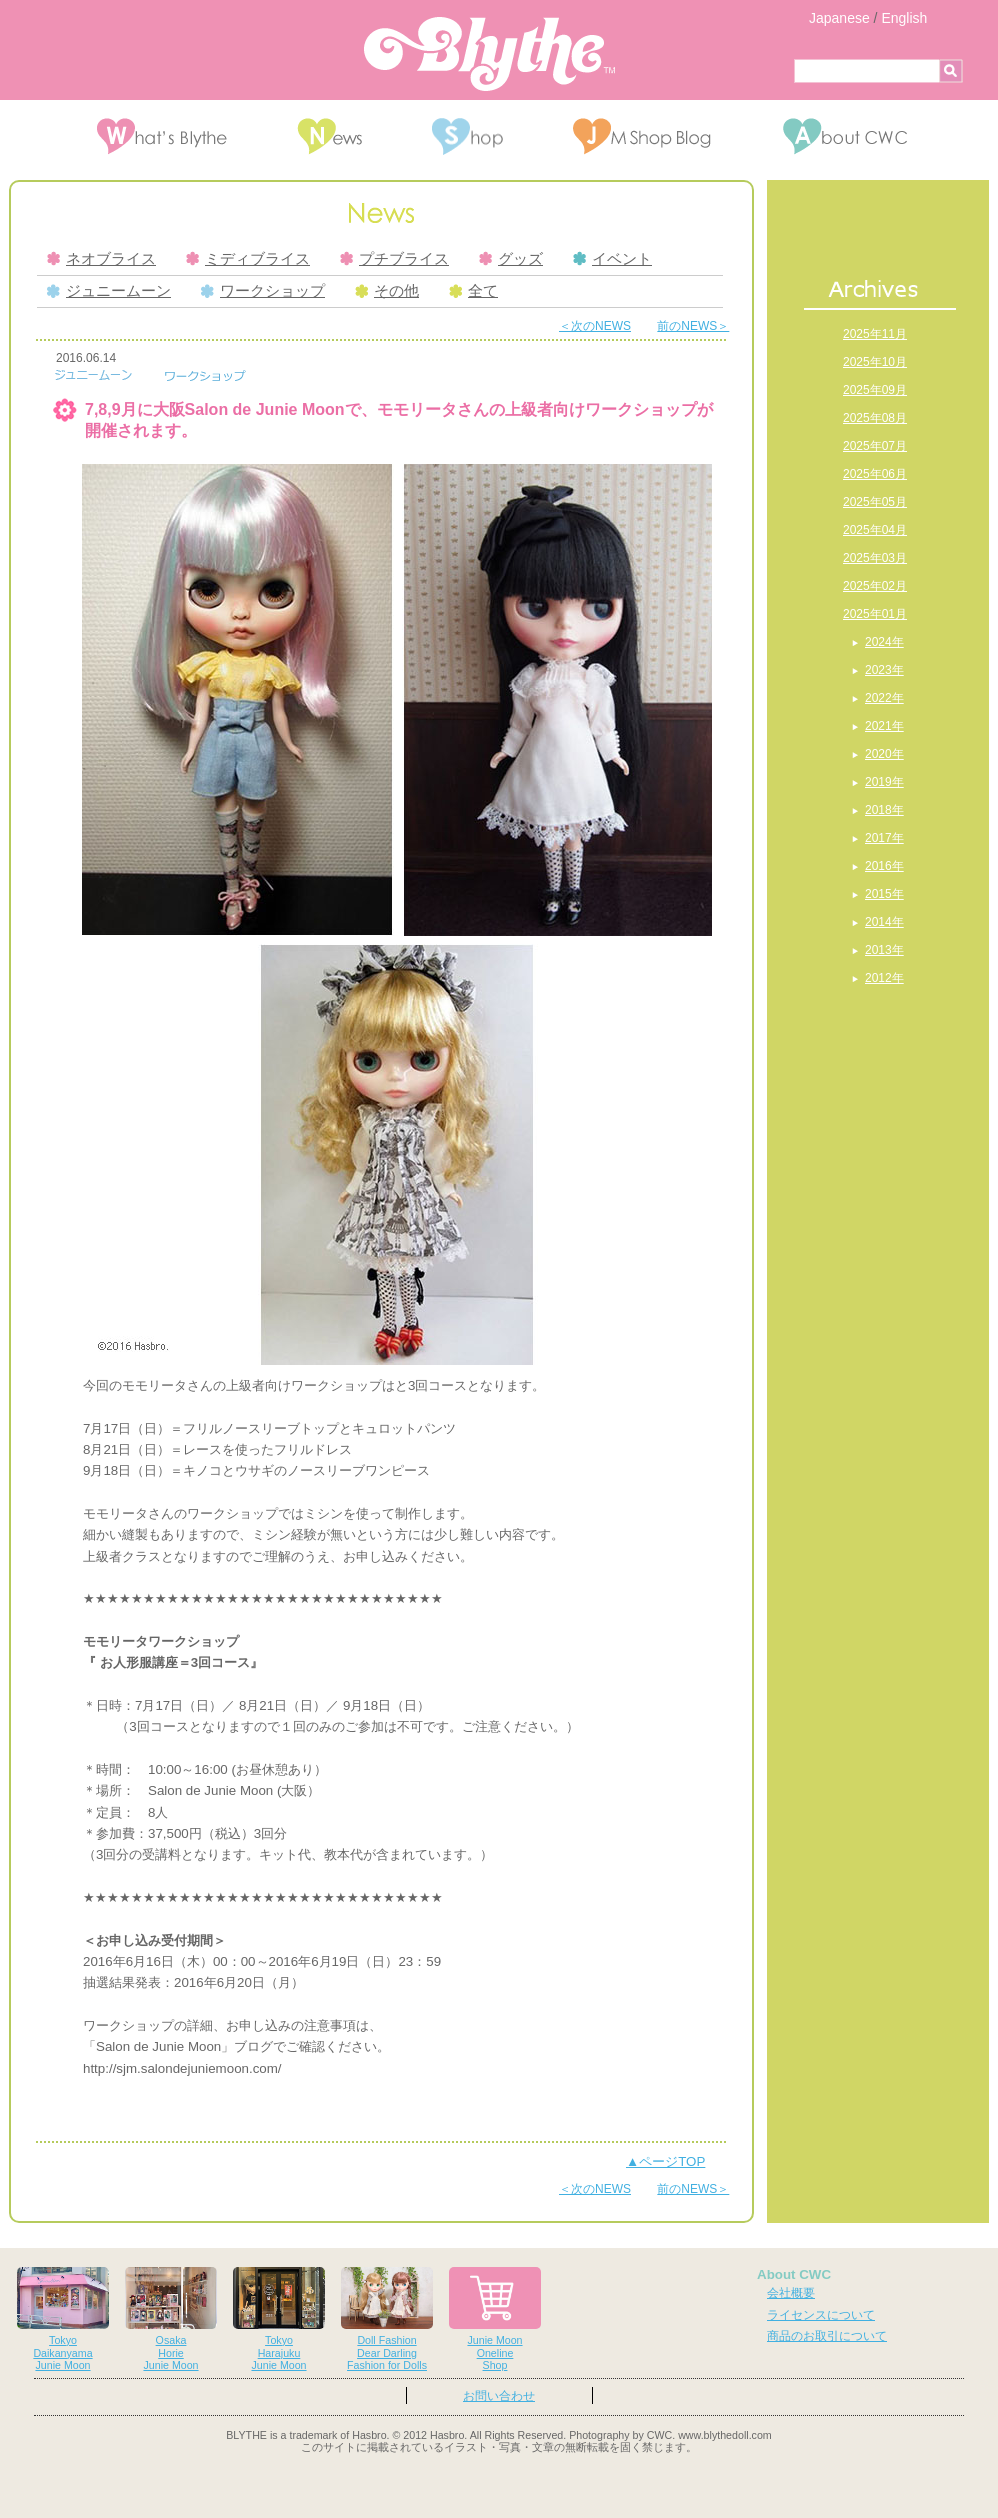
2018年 (884, 810)
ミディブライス (248, 259)
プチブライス (394, 259)
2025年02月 (875, 586)
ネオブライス (101, 259)
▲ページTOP (665, 2161)
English (904, 18)
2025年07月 (875, 446)
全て (473, 291)
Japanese (839, 18)
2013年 (884, 950)
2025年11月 (875, 334)
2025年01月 (875, 614)
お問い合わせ (499, 2396)
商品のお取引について (827, 2336)
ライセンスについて (821, 2315)
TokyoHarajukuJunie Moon (279, 2319)
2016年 (884, 866)
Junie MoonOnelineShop (495, 2319)
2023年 (884, 670)
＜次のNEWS (595, 326)
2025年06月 (875, 474)
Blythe (489, 54)
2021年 (884, 726)
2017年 (884, 838)
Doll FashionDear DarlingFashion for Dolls (387, 2319)
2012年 (884, 978)
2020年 (884, 754)
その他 (387, 291)
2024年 (884, 642)
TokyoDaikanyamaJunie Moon (63, 2319)
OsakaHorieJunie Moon (171, 2319)
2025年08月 (875, 418)
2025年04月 (875, 530)
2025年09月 (875, 390)
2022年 (884, 698)
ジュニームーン (109, 291)
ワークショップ (263, 291)
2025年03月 (875, 558)
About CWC (794, 2274)
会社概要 (791, 2293)
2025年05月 (875, 502)
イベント (612, 259)
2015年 (884, 894)
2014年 (884, 922)
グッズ (511, 259)
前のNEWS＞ (693, 326)
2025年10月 (875, 362)
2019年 (884, 782)
